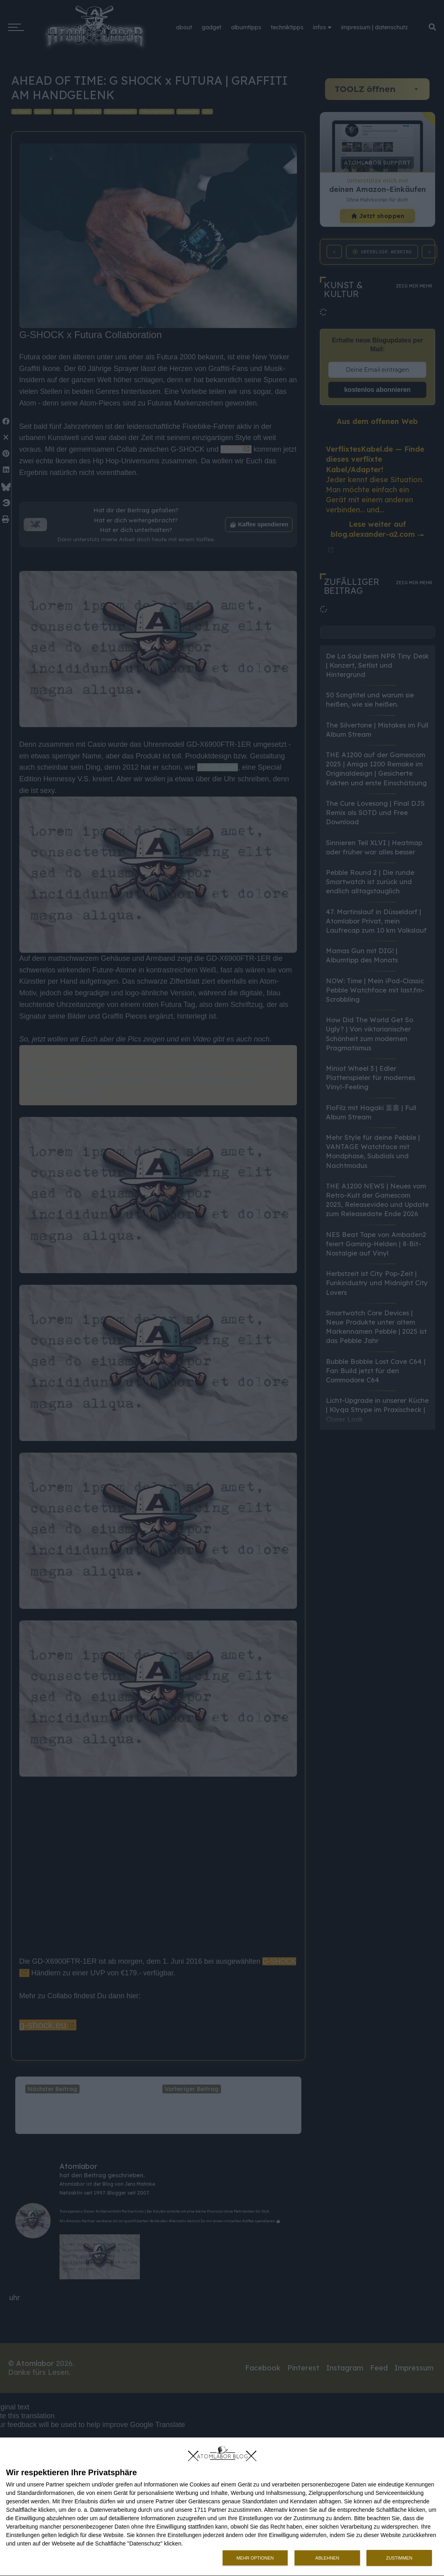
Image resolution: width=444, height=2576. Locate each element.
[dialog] (222, 2507)
